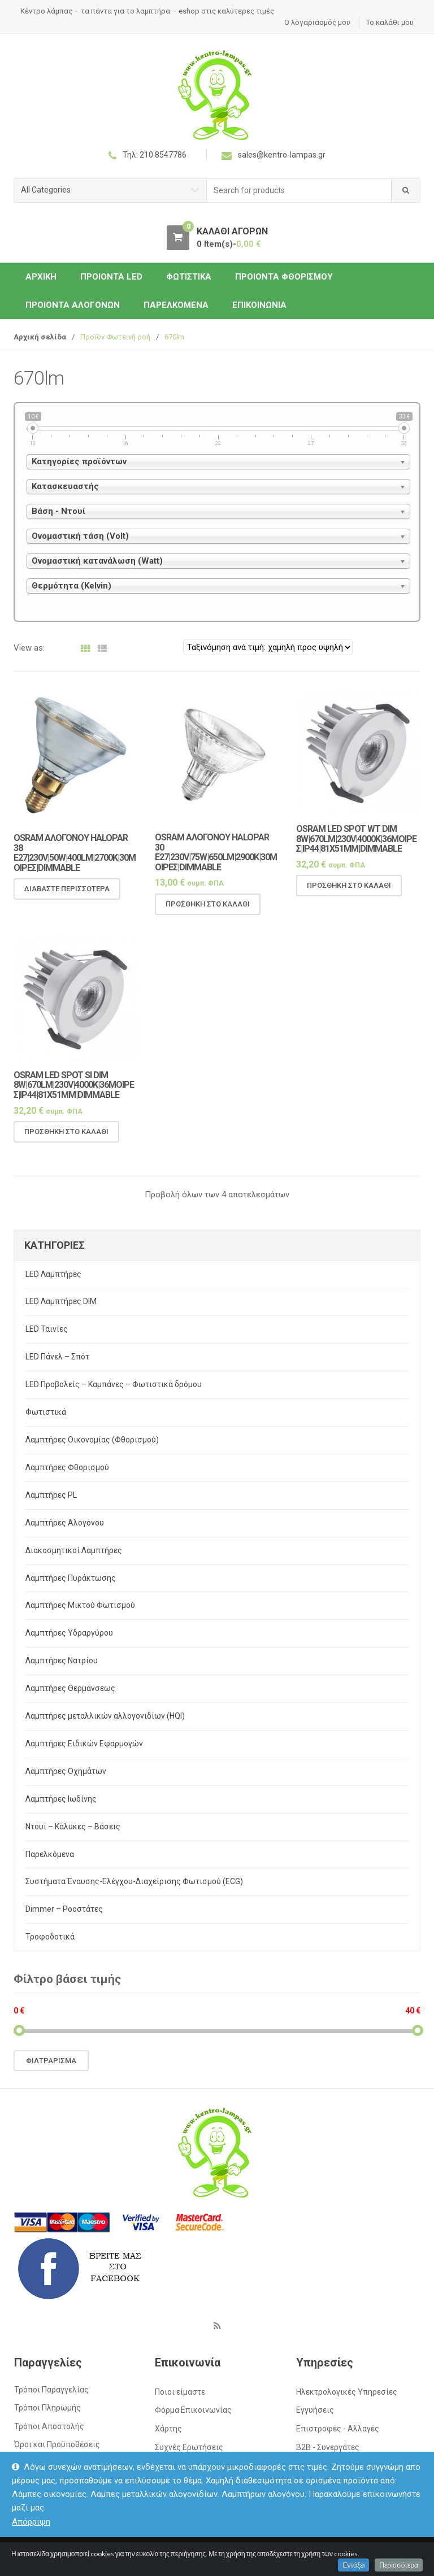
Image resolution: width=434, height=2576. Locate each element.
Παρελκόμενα (176, 305)
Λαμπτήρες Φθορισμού (67, 1467)
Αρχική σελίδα (40, 337)
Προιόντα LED (111, 277)
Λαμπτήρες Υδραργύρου (69, 1632)
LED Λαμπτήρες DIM (61, 1301)
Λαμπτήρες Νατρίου (61, 1660)
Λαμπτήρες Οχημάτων (65, 1771)
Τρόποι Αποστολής (49, 2426)
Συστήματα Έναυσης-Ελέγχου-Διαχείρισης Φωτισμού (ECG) (134, 1881)
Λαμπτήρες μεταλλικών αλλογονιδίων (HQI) (105, 1715)
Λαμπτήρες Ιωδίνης (61, 1798)
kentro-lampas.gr (78, 2554)
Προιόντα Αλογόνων (72, 305)
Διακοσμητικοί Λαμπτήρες (73, 1550)
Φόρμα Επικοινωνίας (193, 2409)
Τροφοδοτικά (50, 1936)
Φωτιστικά (188, 277)
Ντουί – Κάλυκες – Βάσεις (72, 1826)
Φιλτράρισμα (51, 2060)
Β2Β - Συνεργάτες (327, 2447)
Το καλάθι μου (390, 22)
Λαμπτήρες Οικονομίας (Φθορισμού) (92, 1439)
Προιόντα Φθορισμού (284, 277)
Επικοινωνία (259, 305)
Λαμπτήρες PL (51, 1495)
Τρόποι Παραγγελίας (51, 2389)
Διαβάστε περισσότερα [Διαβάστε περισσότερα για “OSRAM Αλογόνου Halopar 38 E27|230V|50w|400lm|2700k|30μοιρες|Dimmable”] (67, 900)
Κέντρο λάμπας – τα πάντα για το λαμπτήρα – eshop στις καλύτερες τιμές (147, 11)
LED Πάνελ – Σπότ (57, 1356)
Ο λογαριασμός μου (317, 22)
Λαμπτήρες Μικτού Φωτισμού (80, 1605)
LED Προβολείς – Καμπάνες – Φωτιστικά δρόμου (113, 1384)
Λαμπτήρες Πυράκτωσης (70, 1578)
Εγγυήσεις (315, 2409)
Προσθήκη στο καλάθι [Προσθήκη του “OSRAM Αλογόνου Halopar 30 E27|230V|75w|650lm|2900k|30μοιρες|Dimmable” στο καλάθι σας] (208, 914)
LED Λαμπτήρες (53, 1274)
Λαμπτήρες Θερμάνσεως (70, 1688)
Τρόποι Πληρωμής (47, 2407)
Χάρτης (168, 2428)
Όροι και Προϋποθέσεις (57, 2444)
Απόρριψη (31, 2522)
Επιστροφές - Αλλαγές (337, 2428)
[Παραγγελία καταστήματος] (268, 647)
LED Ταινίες (46, 1328)
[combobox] (299, 190)
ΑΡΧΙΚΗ (41, 277)
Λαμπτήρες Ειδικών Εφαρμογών (84, 1743)
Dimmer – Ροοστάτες (64, 1909)
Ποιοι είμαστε (180, 2391)
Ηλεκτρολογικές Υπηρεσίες (346, 2391)
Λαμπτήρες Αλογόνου (64, 1522)
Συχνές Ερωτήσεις (189, 2447)
